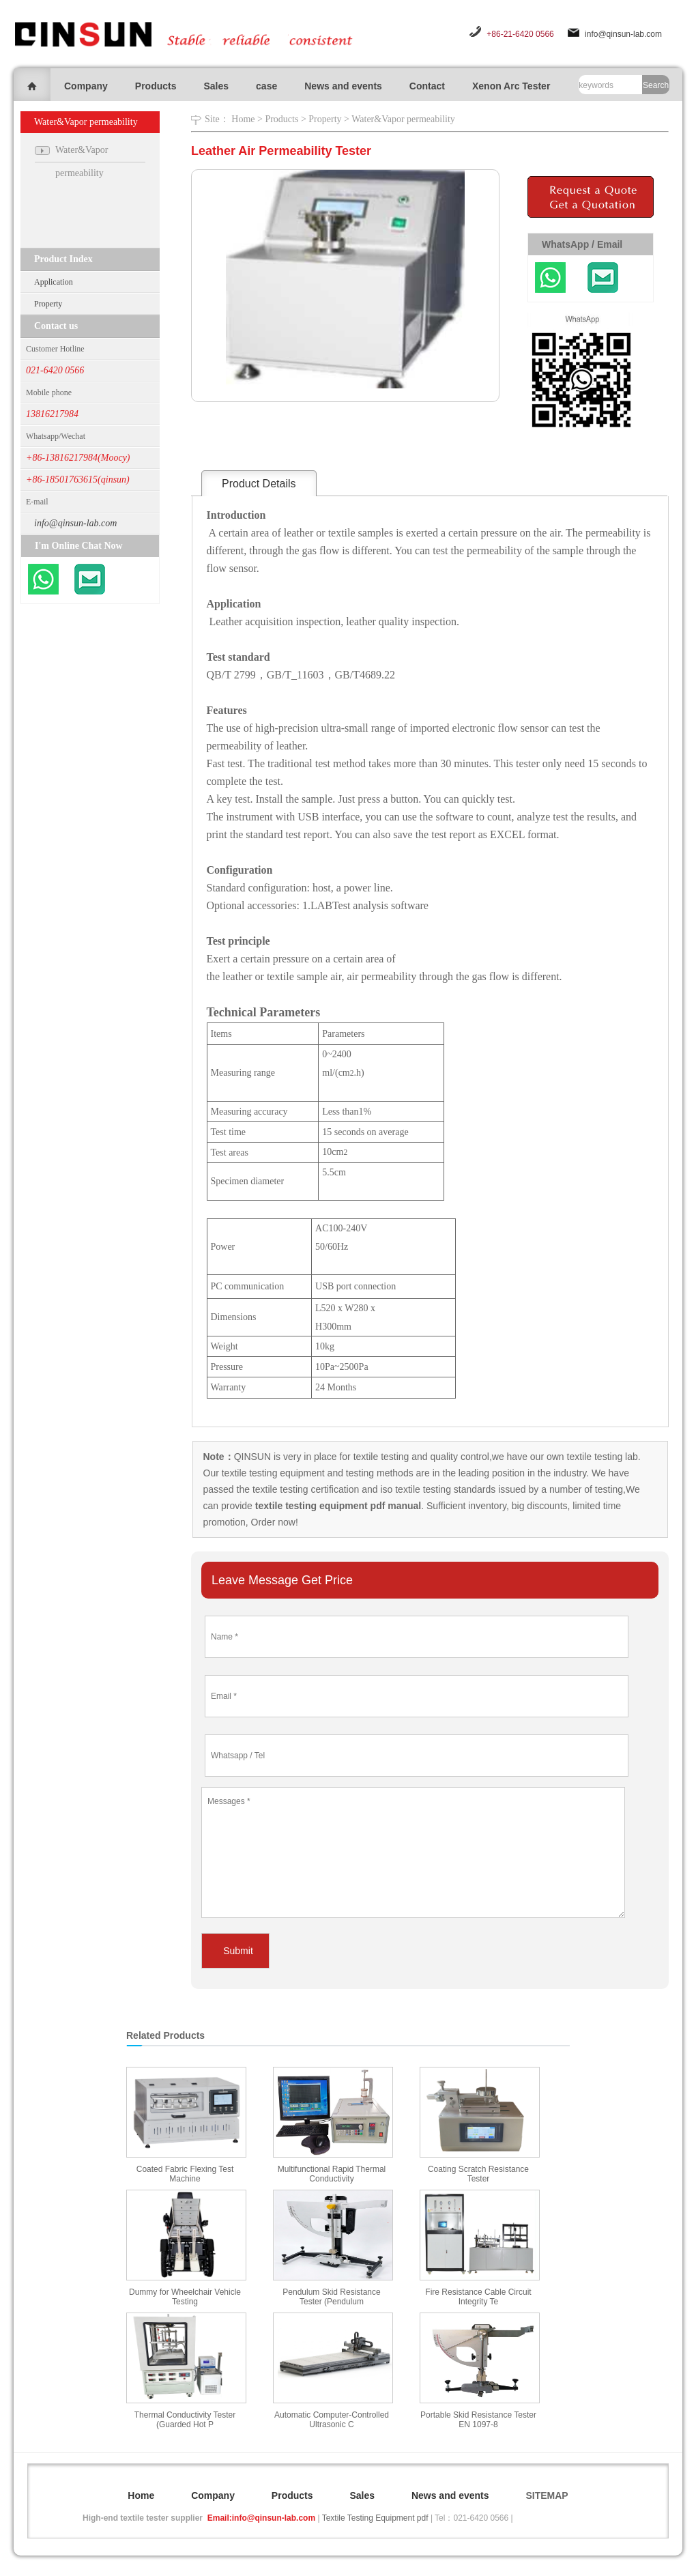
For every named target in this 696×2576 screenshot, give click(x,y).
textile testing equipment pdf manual (336, 1505)
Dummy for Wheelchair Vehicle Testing (185, 2296)
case (266, 86)
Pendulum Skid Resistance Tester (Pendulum (331, 2296)
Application (53, 282)
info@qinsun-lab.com (623, 34)
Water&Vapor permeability (403, 119)
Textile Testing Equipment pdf (375, 2518)
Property (48, 304)
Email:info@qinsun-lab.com (261, 2518)
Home (243, 119)
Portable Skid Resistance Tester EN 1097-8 (478, 2419)
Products (156, 86)
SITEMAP (546, 2495)
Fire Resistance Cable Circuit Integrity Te (478, 2296)
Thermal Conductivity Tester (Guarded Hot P (185, 2419)
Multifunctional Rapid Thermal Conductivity (332, 2174)
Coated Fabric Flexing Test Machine (185, 2174)
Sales (216, 86)
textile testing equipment (272, 1473)
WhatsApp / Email (582, 244)
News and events (343, 86)
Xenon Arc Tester (511, 86)
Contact (427, 86)
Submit (238, 1950)
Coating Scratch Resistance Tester (478, 2174)
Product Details (259, 483)
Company (86, 86)
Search (656, 85)
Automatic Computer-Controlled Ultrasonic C (331, 2419)
